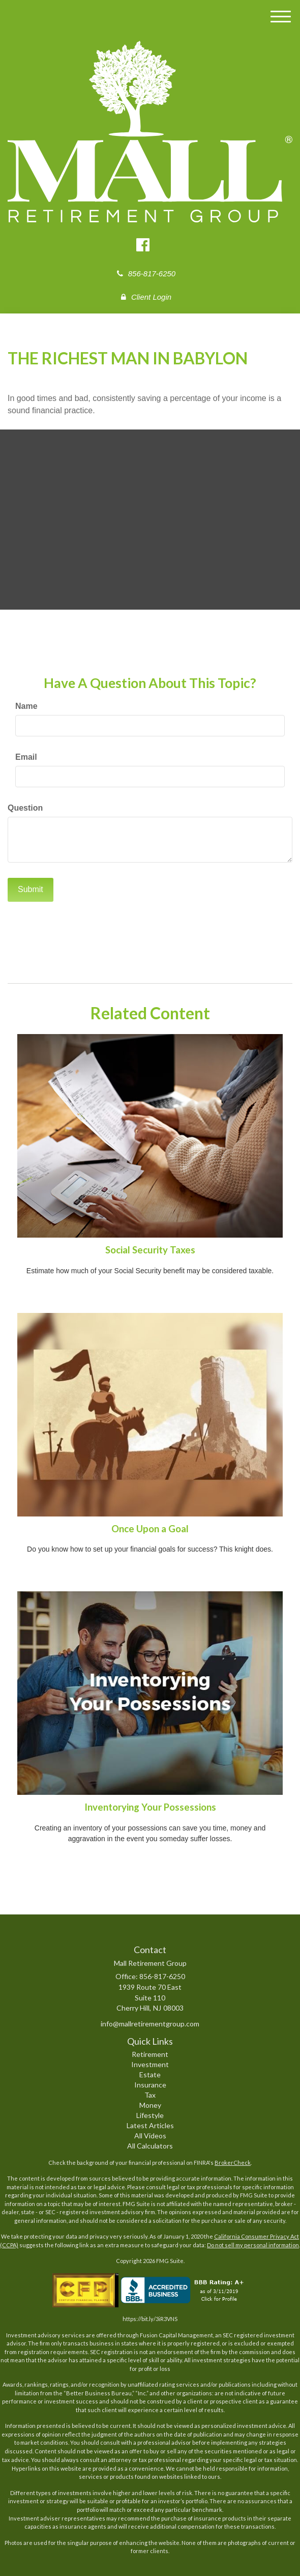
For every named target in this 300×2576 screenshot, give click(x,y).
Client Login (146, 297)
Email (26, 757)
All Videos (150, 2135)
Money (150, 2105)
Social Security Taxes (150, 1249)
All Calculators (150, 2145)
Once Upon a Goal (150, 1528)
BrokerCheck (233, 2162)
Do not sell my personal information (253, 2245)
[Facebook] (143, 245)
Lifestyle (150, 2115)
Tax (150, 2095)
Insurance (150, 2084)
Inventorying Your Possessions (150, 1807)
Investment (150, 2064)
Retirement (150, 2054)
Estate (150, 2074)
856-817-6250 (146, 273)
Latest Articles (150, 2125)
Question (25, 808)
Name (26, 706)
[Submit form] (30, 890)
